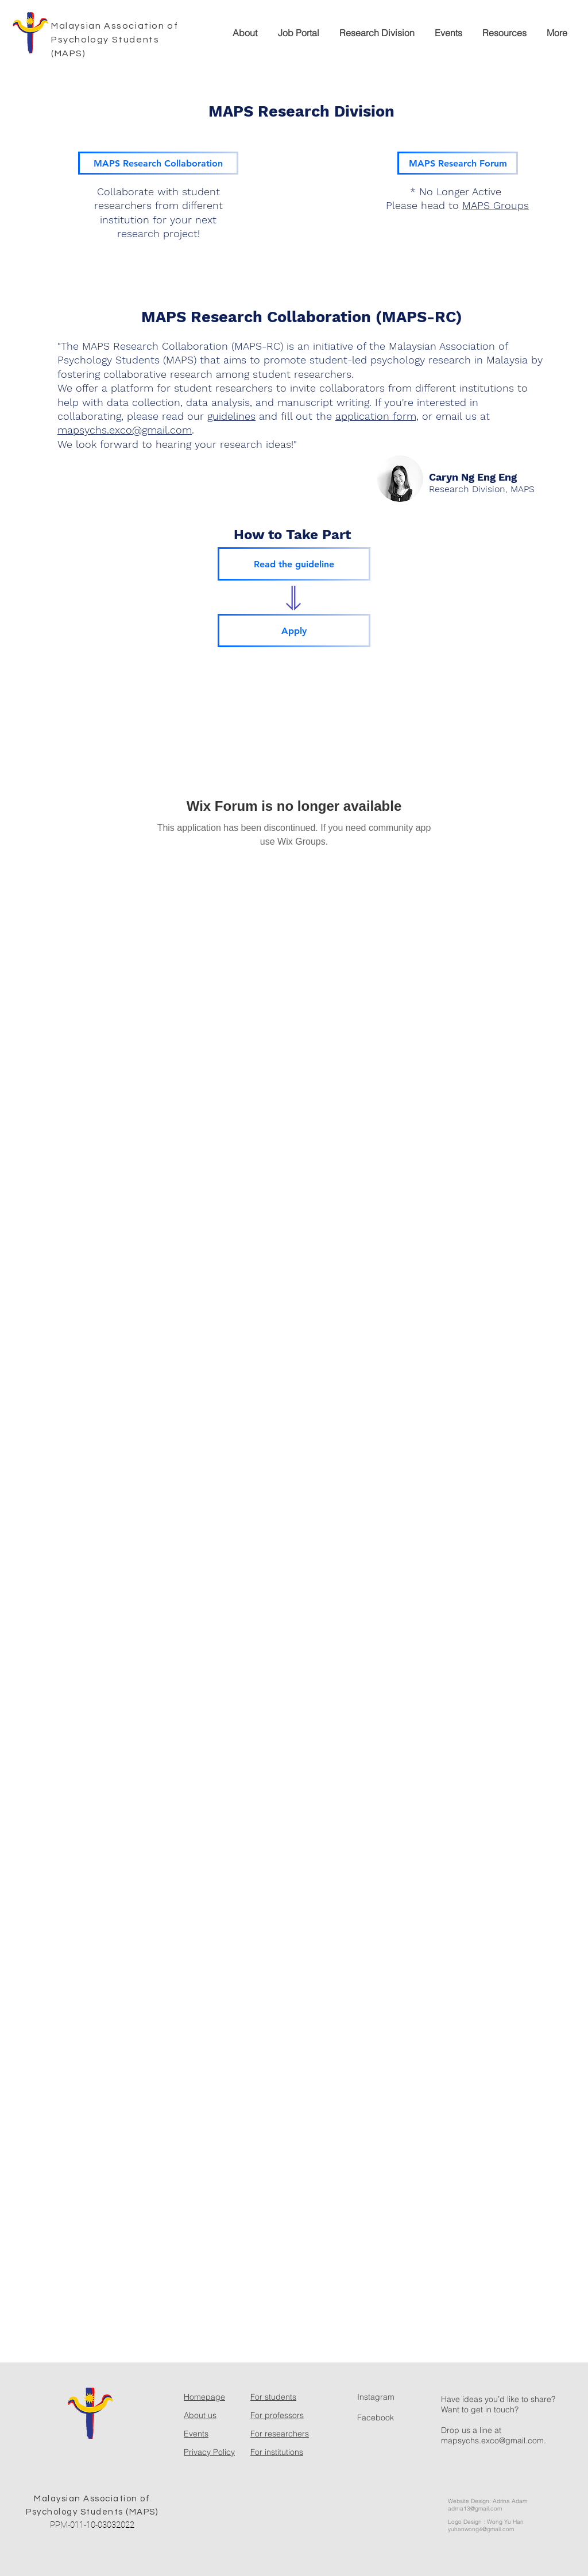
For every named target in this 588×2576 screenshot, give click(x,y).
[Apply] (294, 630)
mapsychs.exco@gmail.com (124, 430)
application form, (377, 416)
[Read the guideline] (294, 564)
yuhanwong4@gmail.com (481, 2529)
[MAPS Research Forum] (457, 163)
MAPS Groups (495, 205)
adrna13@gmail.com (475, 2508)
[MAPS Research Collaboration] (158, 163)
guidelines (231, 416)
